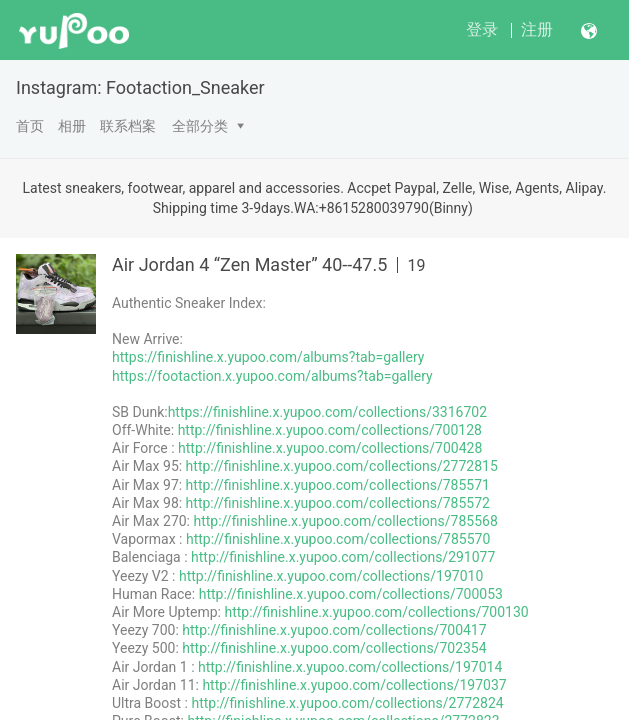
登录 (482, 29)
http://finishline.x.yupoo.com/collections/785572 (338, 503)
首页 (30, 126)
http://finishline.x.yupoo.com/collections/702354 (334, 648)
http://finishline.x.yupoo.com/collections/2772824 (347, 703)
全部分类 (200, 126)
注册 (537, 29)
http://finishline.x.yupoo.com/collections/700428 (330, 448)
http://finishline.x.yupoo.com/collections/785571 (338, 485)
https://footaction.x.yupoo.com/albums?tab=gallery (272, 376)
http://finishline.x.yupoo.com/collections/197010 (331, 576)
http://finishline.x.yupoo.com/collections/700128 (330, 430)
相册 (72, 126)
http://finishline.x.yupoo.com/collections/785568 (345, 521)
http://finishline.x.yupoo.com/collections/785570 (338, 539)
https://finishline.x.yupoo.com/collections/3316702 (327, 412)
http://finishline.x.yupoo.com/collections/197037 (354, 685)
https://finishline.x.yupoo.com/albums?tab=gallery (268, 357)
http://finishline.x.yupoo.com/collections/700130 (376, 612)
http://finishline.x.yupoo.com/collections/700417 (334, 630)
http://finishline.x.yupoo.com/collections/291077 (343, 557)
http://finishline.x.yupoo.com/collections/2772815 (342, 466)
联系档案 (128, 126)
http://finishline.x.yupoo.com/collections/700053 (351, 594)
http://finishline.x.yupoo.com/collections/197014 (350, 667)
